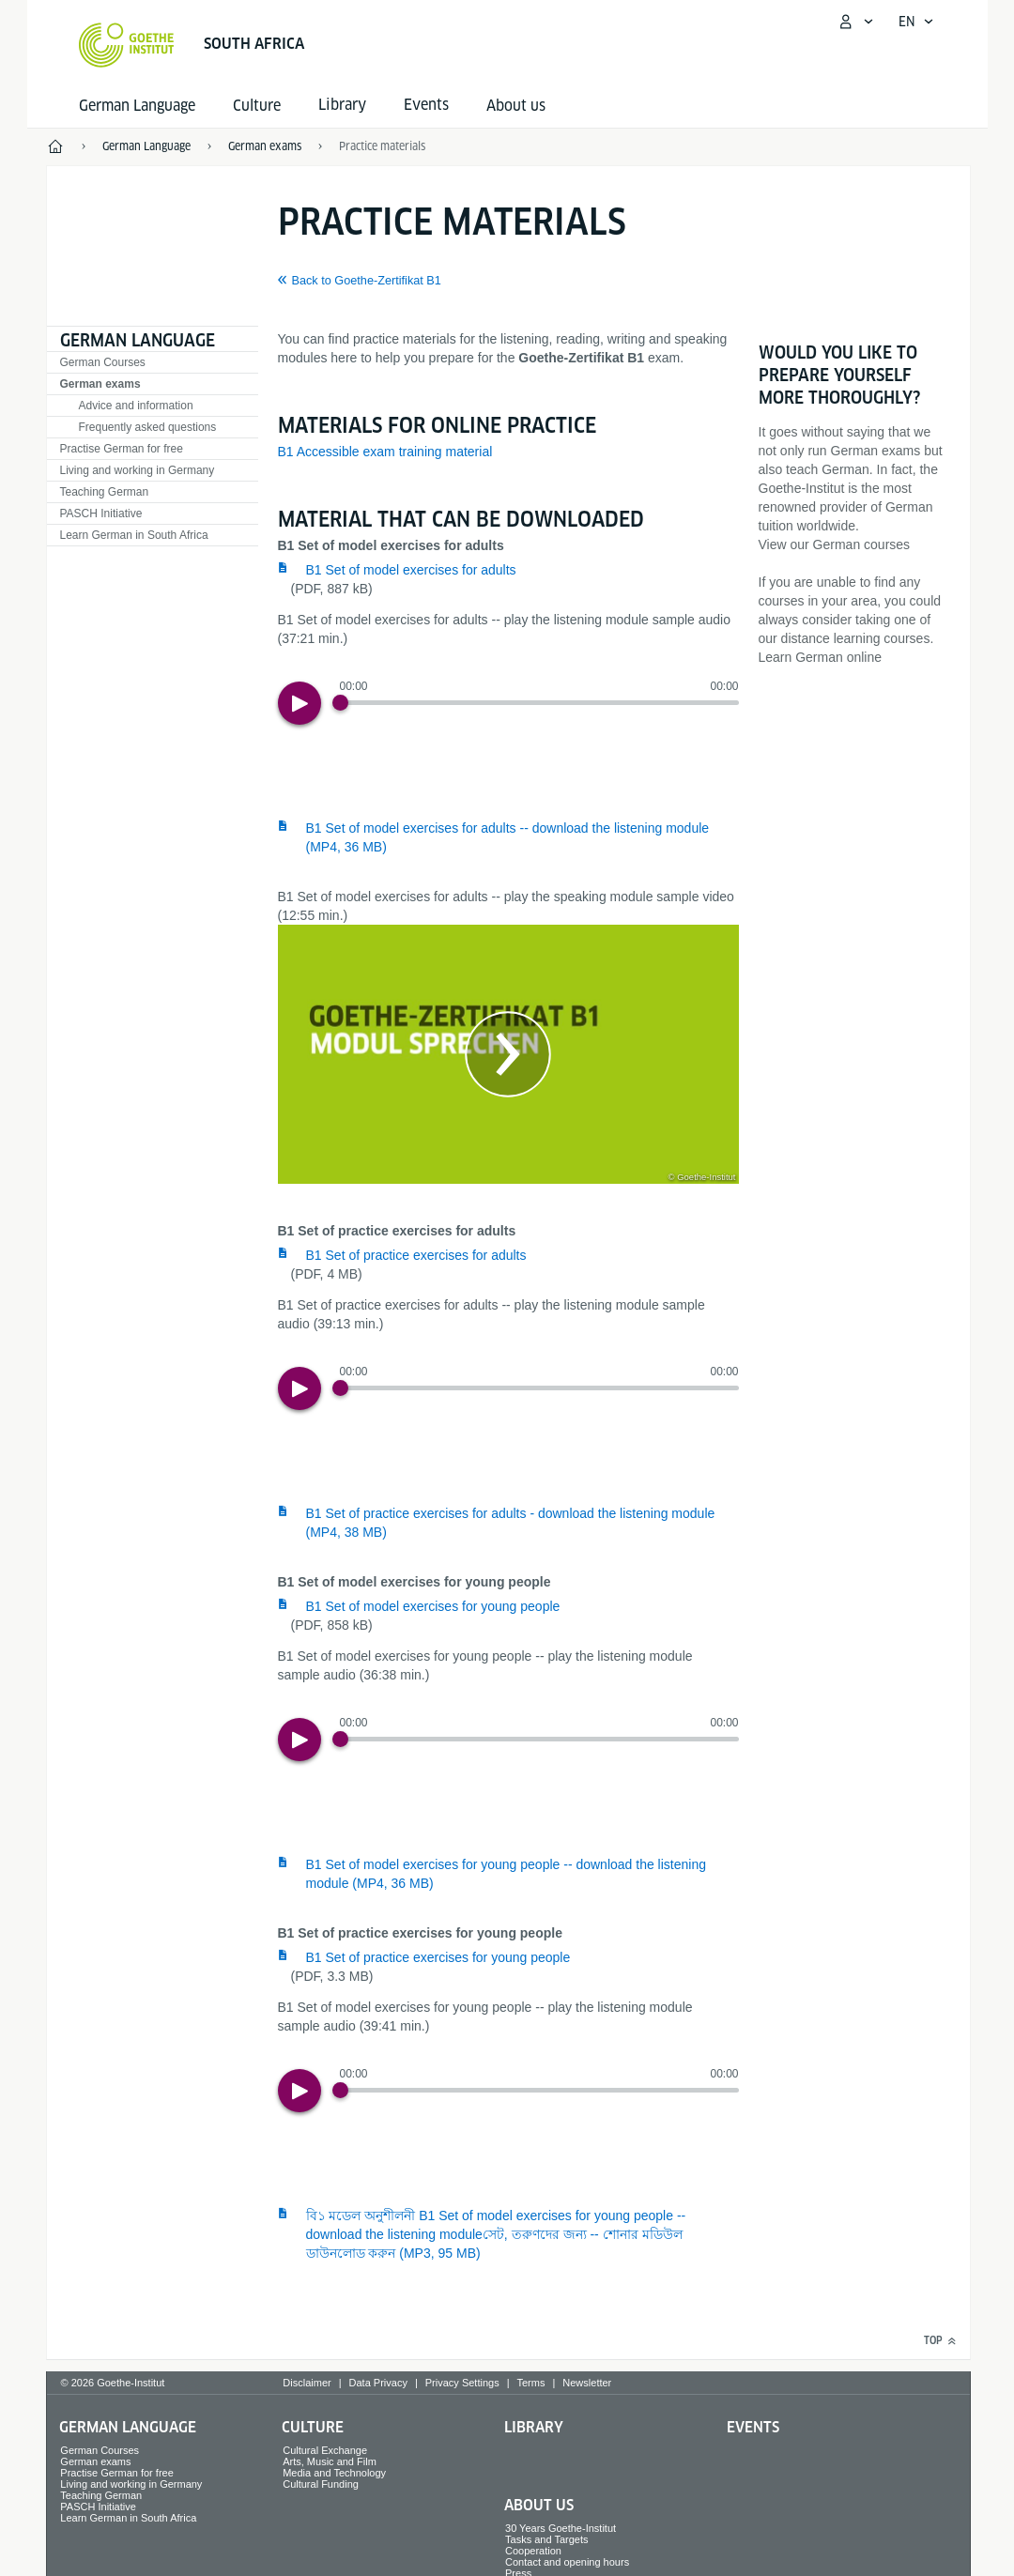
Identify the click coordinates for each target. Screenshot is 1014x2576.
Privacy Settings (462, 2382)
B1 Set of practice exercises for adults (416, 1255)
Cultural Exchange (325, 2450)
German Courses (103, 362)
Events (753, 2427)
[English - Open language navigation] (916, 21)
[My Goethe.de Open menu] (855, 21)
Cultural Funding (321, 2484)
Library (533, 2427)
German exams (100, 384)
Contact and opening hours (567, 2562)
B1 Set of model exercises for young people (433, 1606)
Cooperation (533, 2550)
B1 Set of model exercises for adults (411, 569)
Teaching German (104, 491)
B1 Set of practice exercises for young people (438, 1957)
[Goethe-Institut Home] (126, 45)
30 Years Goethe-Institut (560, 2528)
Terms (531, 2382)
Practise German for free (121, 448)
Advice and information (136, 405)
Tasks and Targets (546, 2539)
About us (515, 105)
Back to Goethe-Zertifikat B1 (366, 280)
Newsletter (586, 2382)
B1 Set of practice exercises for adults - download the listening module (510, 1523)
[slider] (539, 702)
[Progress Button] (340, 703)
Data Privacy (378, 2382)
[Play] (299, 703)
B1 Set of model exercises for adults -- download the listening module (508, 837)
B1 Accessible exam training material (385, 451)
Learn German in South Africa (134, 535)
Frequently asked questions (148, 427)
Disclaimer (306, 2382)
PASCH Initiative (101, 513)
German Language (137, 105)
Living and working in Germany (137, 470)
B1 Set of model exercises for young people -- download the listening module (506, 1874)
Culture (257, 105)
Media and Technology (334, 2472)
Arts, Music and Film (329, 2461)
